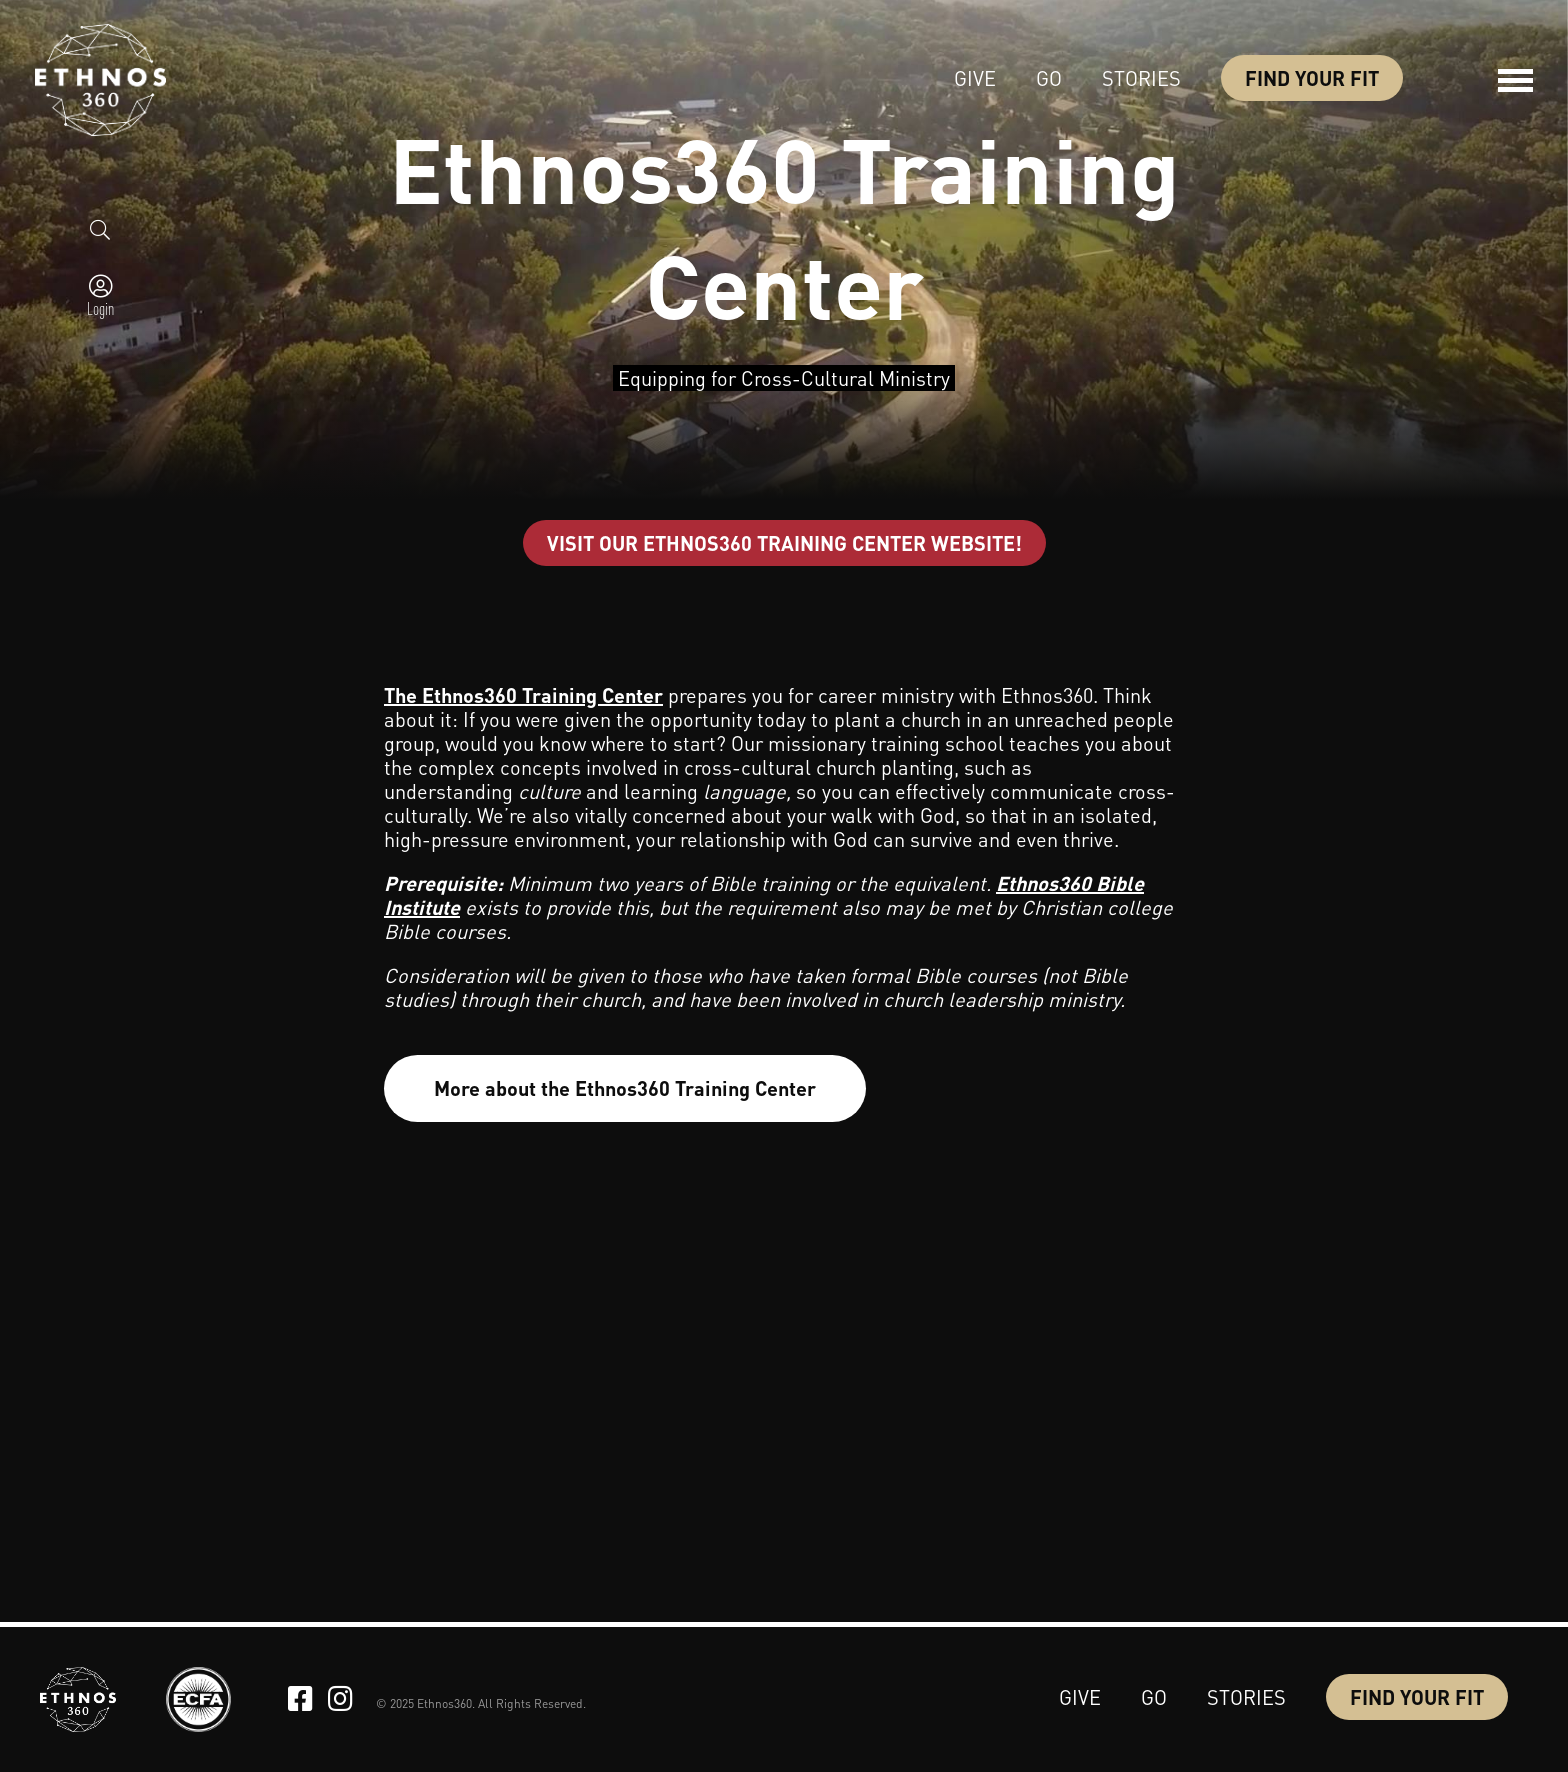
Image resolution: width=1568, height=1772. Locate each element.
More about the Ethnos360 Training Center (625, 1088)
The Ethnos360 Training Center (523, 695)
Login (100, 308)
